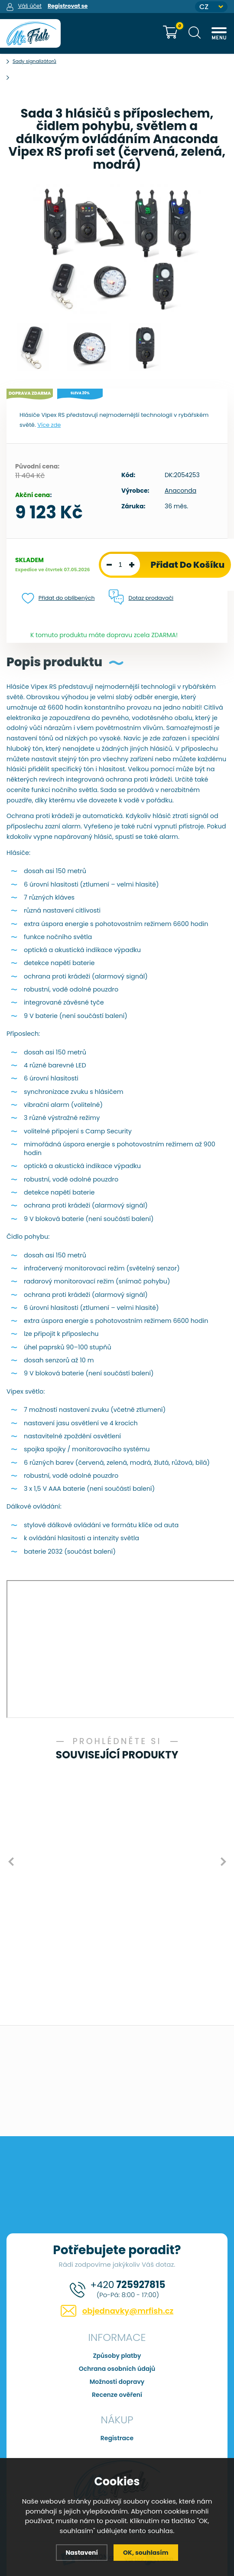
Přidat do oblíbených (59, 598)
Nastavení (80, 2552)
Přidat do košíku (188, 565)
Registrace (117, 2436)
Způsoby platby (117, 2353)
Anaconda (180, 490)
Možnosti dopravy (117, 2379)
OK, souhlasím (147, 2552)
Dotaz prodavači (153, 598)
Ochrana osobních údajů (117, 2366)
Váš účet (30, 6)
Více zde (49, 425)
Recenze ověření (117, 2392)
